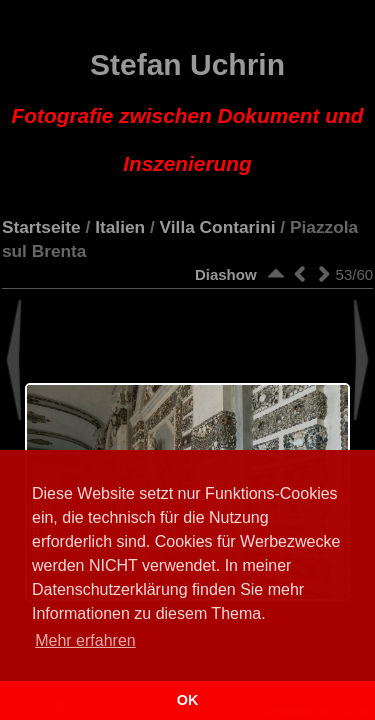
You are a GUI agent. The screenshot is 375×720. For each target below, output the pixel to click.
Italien (120, 227)
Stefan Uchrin (188, 112)
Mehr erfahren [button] (85, 640)
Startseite (41, 227)
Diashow (226, 274)
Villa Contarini (218, 227)
